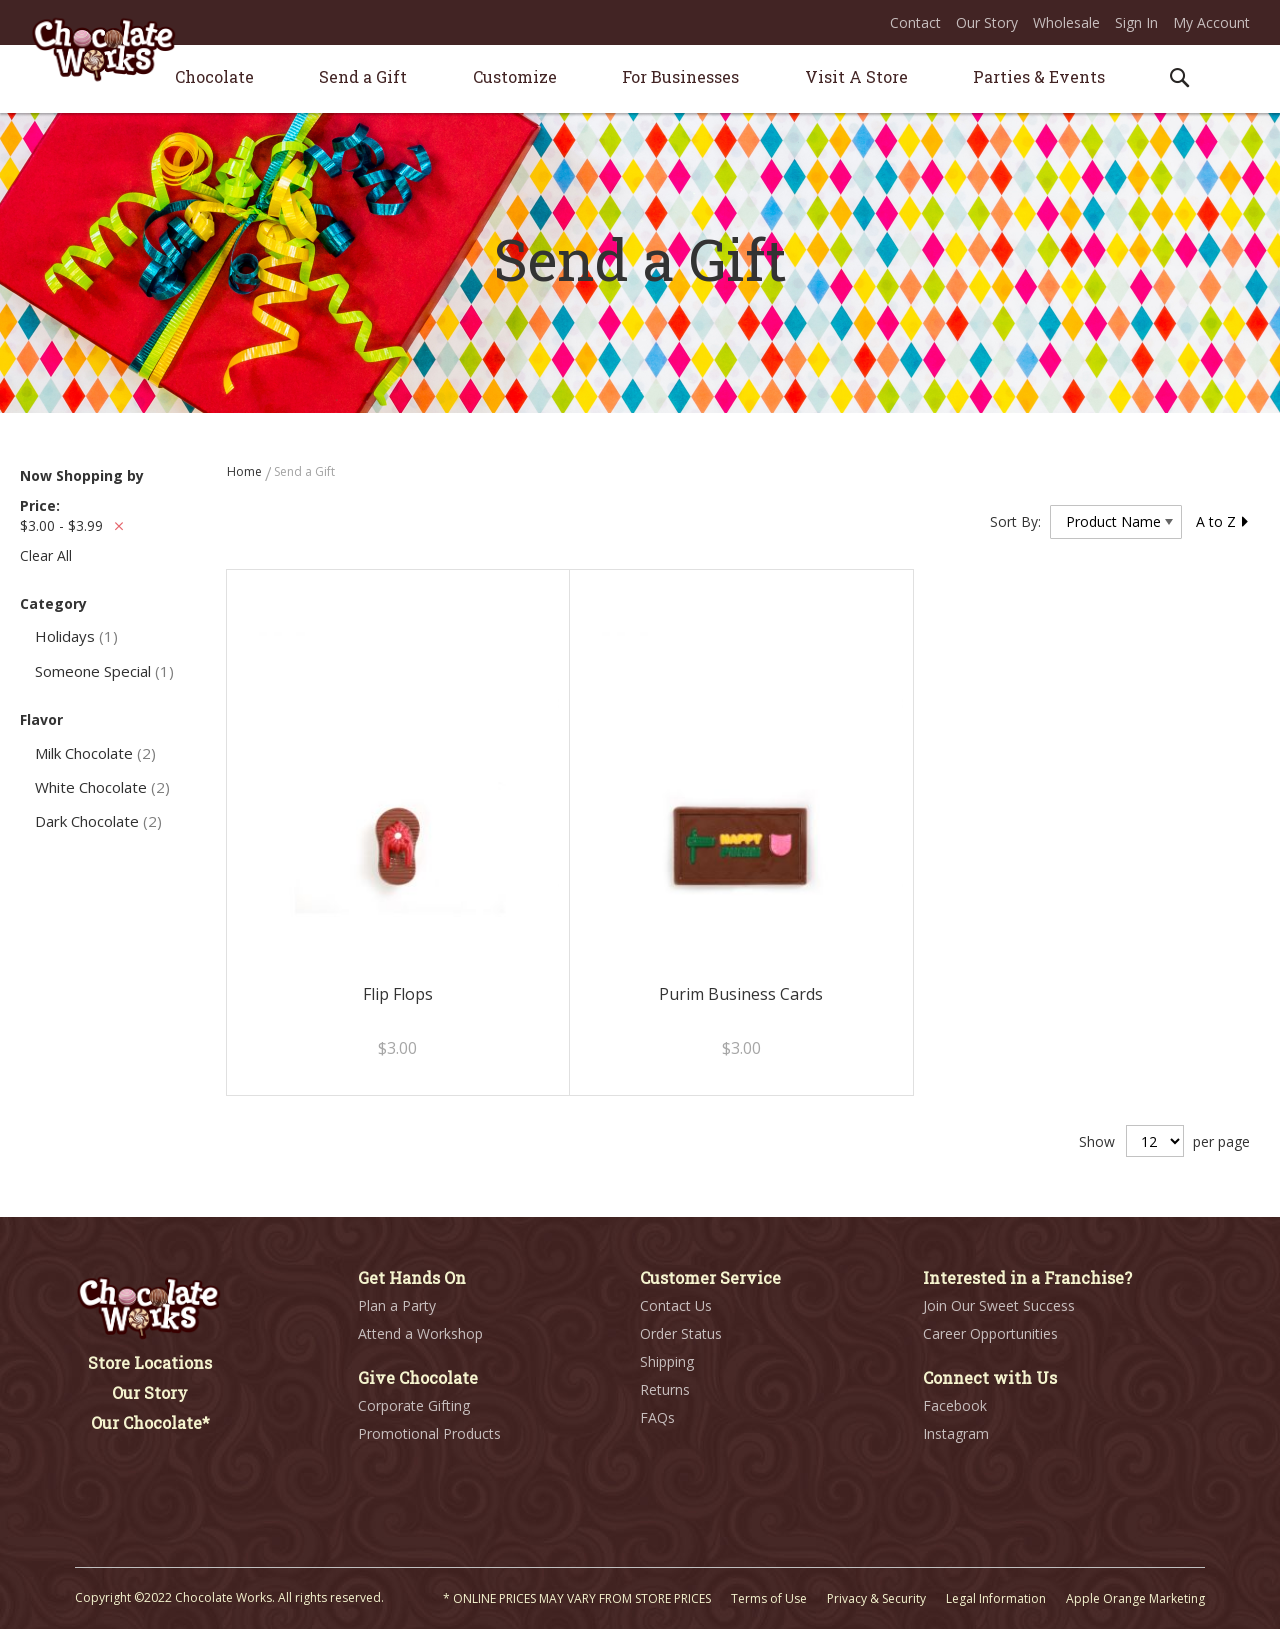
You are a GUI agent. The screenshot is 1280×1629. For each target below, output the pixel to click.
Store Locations (150, 1362)
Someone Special (104, 671)
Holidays (76, 636)
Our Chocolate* (150, 1422)
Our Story (987, 22)
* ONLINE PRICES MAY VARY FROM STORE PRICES (577, 1598)
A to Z (1223, 521)
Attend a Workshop (420, 1333)
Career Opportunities (990, 1333)
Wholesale (1066, 22)
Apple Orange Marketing (1135, 1598)
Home (246, 471)
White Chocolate (102, 787)
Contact (915, 22)
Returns (665, 1389)
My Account (1211, 22)
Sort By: (1015, 521)
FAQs (657, 1417)
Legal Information (996, 1598)
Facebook (955, 1405)
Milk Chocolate (95, 753)
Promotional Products (429, 1433)
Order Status (681, 1333)
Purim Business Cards (741, 994)
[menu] (640, 79)
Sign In (1136, 22)
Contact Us (676, 1305)
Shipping (667, 1361)
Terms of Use (769, 1598)
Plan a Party (397, 1305)
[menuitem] (214, 76)
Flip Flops (398, 994)
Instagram (956, 1433)
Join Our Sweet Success (999, 1305)
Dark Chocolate (98, 821)
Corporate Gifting (414, 1405)
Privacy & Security (876, 1598)
